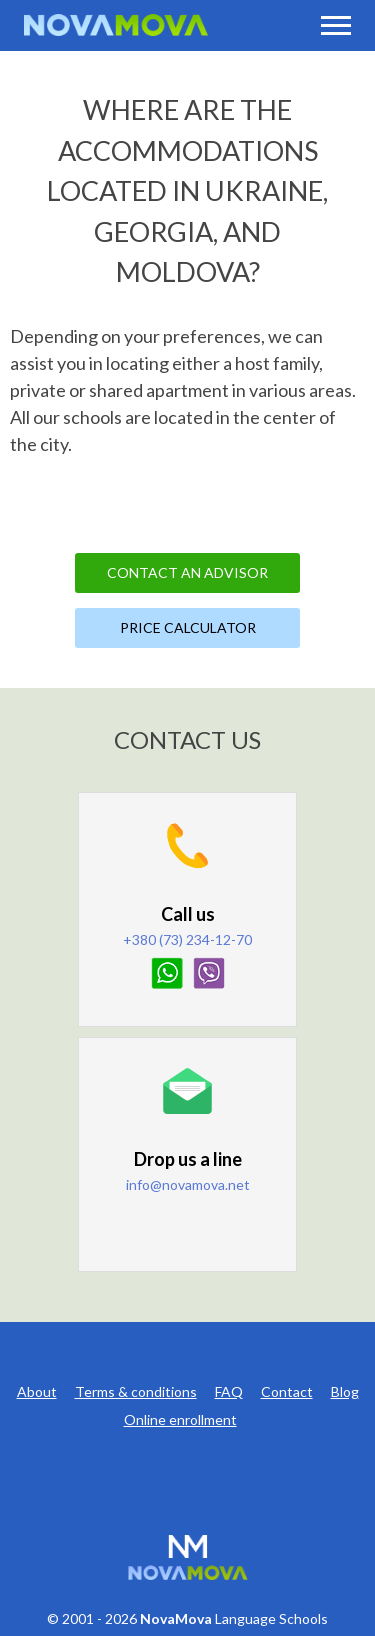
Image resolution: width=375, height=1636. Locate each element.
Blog (345, 1391)
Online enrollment (180, 1419)
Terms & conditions (136, 1391)
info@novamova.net (188, 1184)
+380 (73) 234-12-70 (187, 939)
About (37, 1391)
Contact (287, 1391)
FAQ (229, 1391)
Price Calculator (188, 627)
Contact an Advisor (187, 572)
